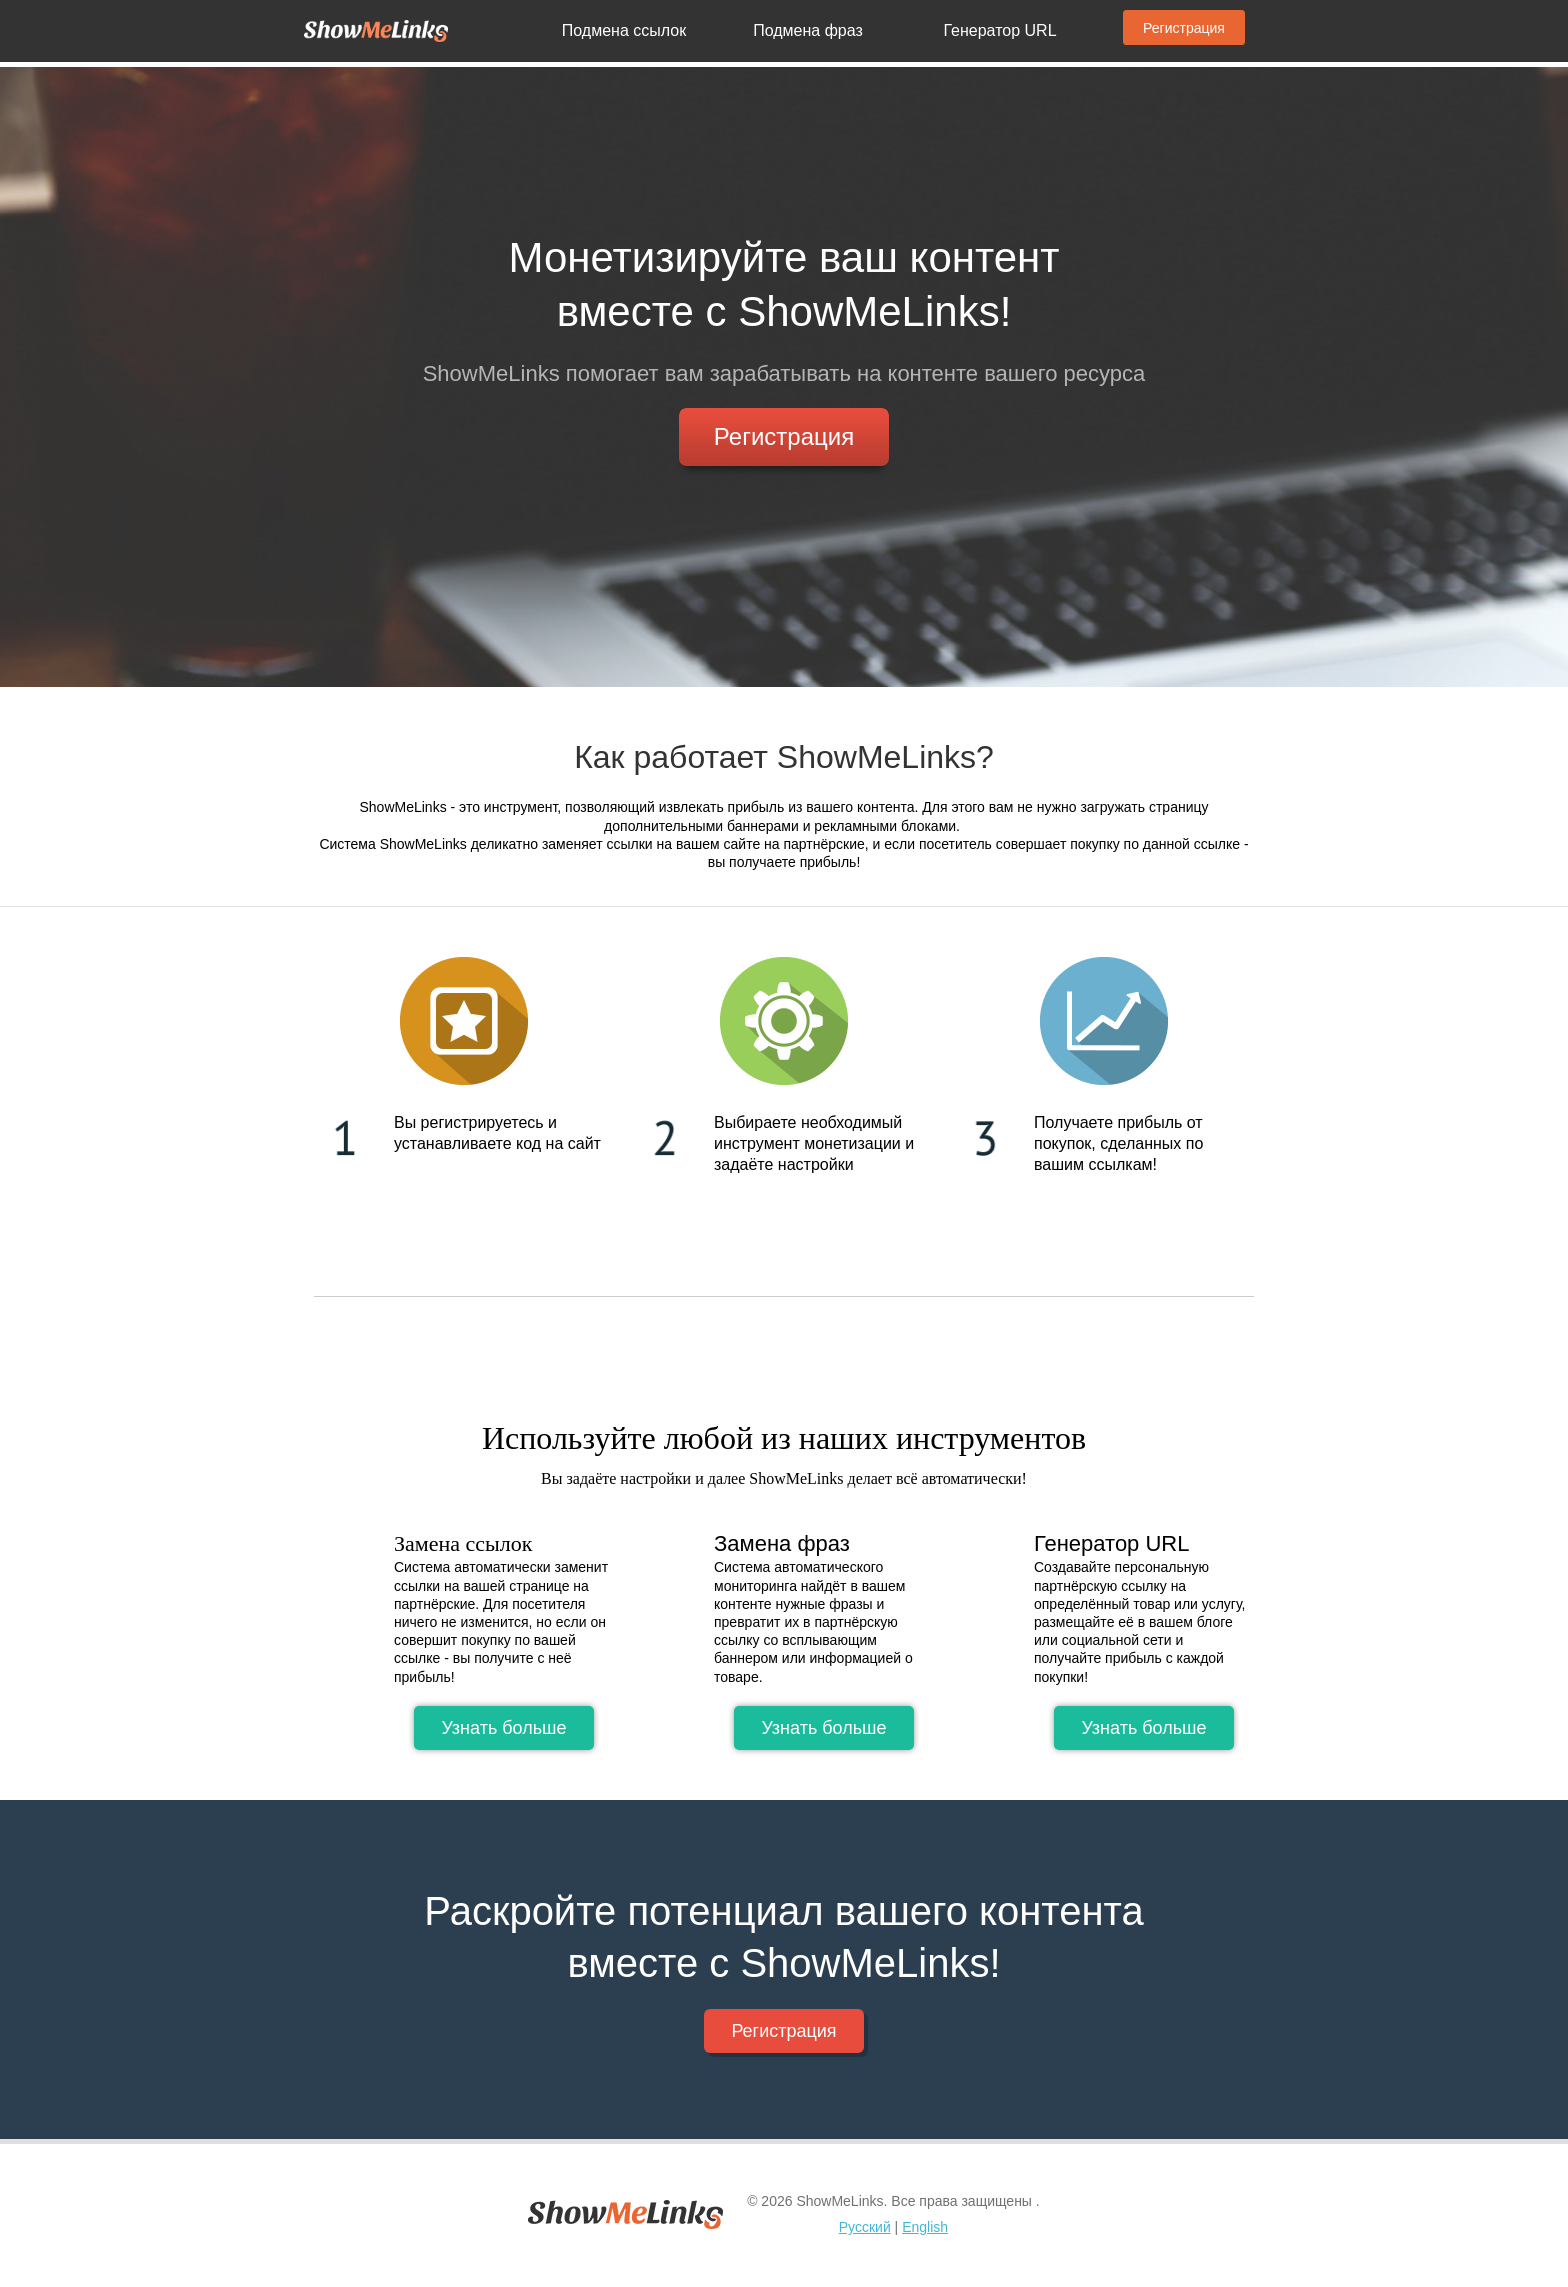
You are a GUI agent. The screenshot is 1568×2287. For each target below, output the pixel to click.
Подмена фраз (808, 30)
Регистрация (1184, 28)
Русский (865, 2227)
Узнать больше (503, 1728)
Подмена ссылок (624, 30)
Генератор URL (999, 30)
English (925, 2227)
